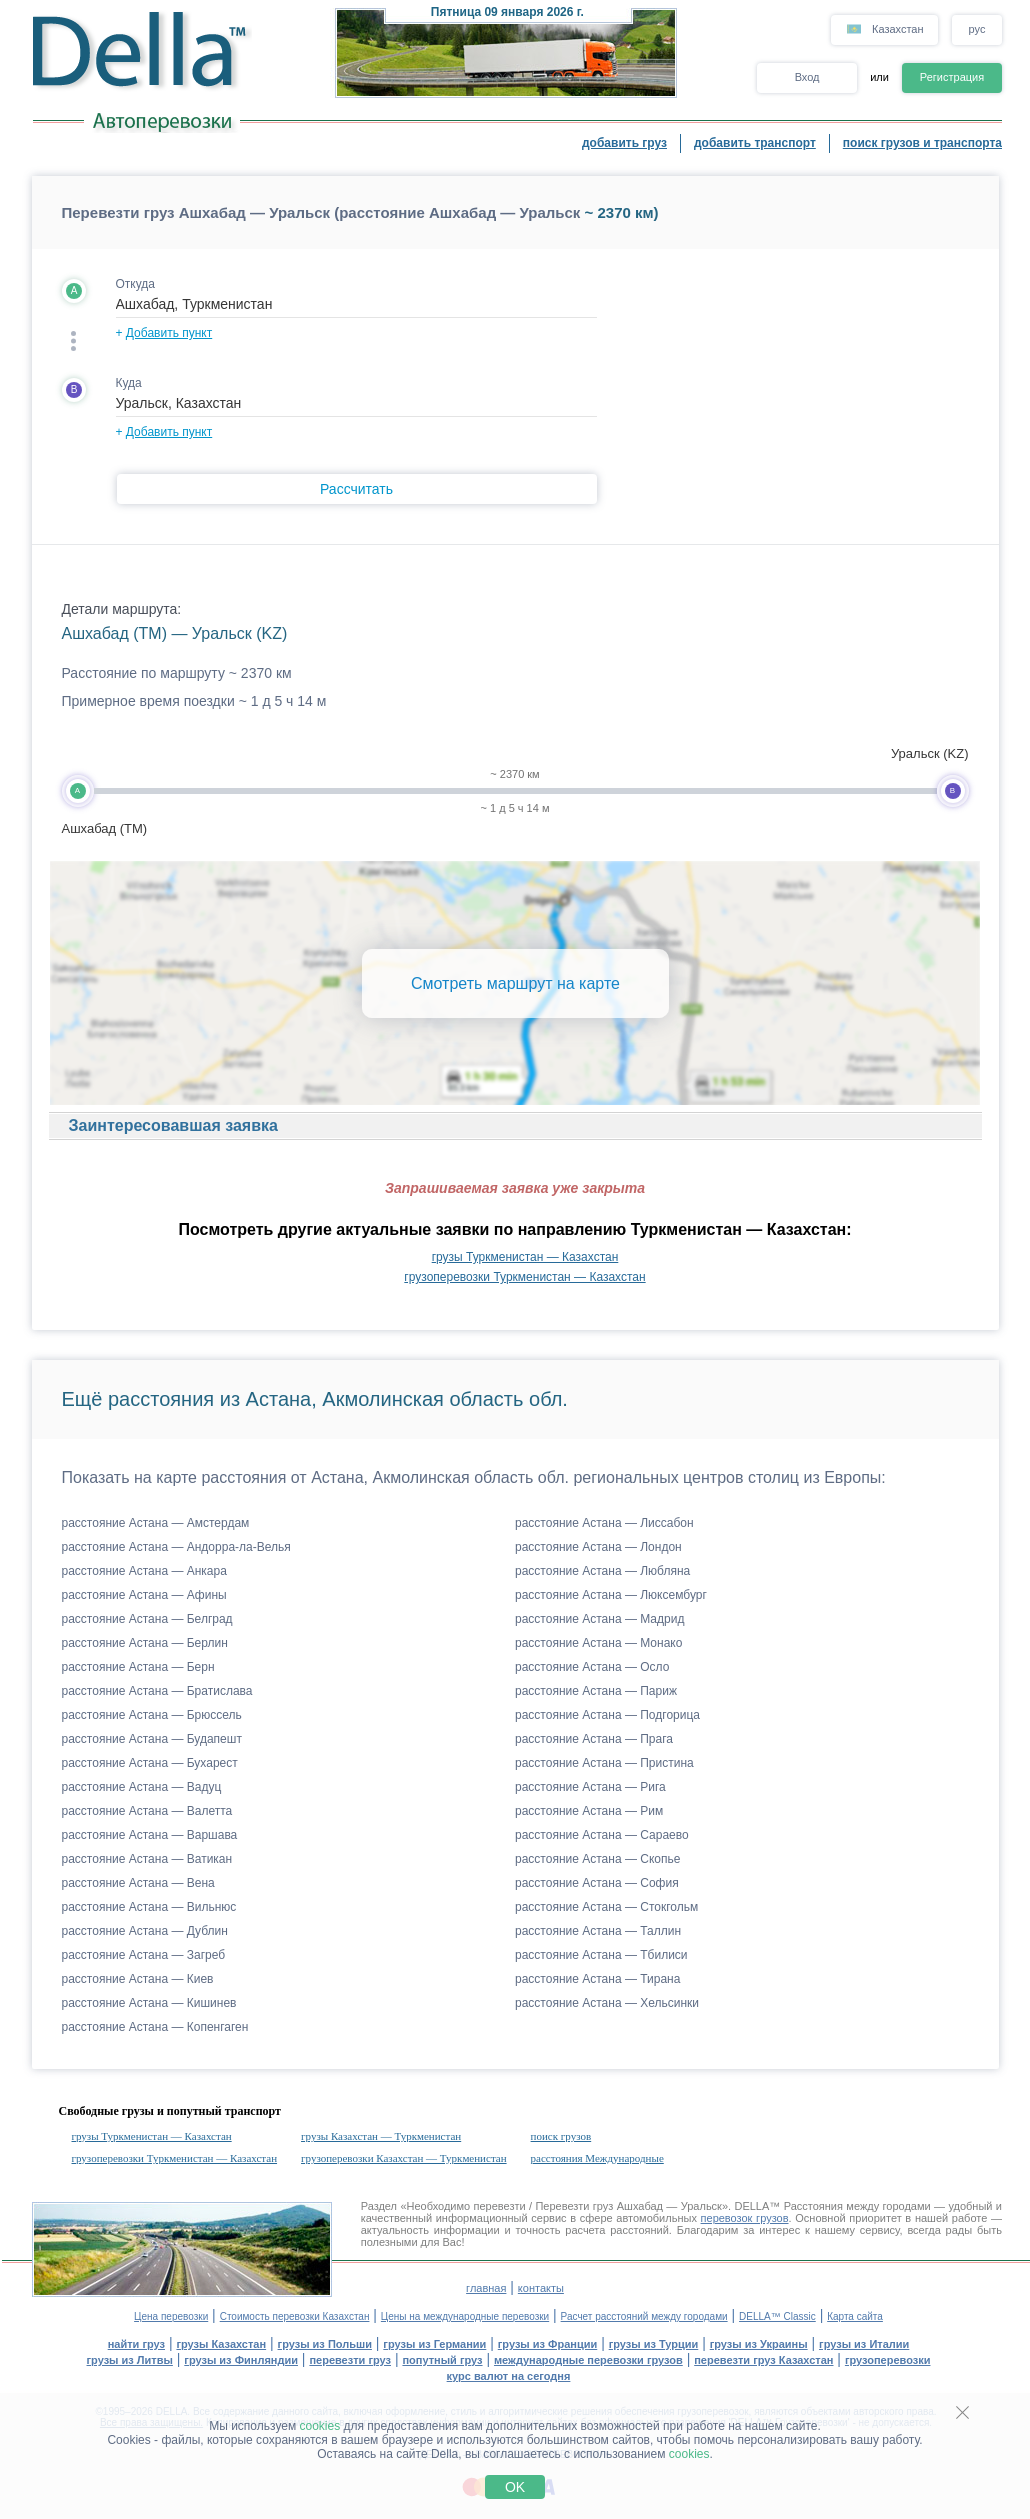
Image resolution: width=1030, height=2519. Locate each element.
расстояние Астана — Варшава (150, 1835)
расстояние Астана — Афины (144, 1595)
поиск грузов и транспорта (922, 143)
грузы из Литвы (130, 2360)
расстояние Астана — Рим (589, 1811)
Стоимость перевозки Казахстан (295, 2316)
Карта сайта (855, 2316)
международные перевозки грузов (588, 2360)
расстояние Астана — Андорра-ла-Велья (176, 1547)
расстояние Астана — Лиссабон (604, 1523)
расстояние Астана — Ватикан (147, 1859)
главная (486, 2288)
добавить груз (624, 143)
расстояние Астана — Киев (138, 1979)
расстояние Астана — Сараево (602, 1835)
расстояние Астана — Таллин (598, 1931)
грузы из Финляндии (241, 2360)
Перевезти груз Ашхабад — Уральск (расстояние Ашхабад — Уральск (321, 212)
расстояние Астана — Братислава (157, 1691)
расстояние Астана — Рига (590, 1787)
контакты (541, 2288)
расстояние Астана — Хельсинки (607, 2003)
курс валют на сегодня (509, 2376)
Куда (129, 383)
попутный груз (442, 2360)
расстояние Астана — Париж (596, 1691)
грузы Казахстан (221, 2344)
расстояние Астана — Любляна (602, 1571)
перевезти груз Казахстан (763, 2360)
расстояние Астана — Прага (594, 1739)
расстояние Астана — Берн (138, 1667)
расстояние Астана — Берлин (145, 1643)
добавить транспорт (755, 143)
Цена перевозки (171, 2316)
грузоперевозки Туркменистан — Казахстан (524, 1277)
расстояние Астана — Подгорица (607, 1715)
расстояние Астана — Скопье (597, 1859)
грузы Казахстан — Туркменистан (381, 2136)
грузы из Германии (434, 2344)
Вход (807, 77)
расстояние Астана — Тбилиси (601, 1955)
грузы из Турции (654, 2344)
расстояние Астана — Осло (592, 1667)
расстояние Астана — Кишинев (149, 2003)
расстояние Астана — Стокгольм (606, 1907)
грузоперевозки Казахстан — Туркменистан (404, 2158)
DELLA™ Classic (777, 2316)
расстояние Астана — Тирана (597, 1979)
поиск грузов (561, 2136)
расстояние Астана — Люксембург (611, 1595)
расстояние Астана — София (597, 1883)
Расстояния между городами (857, 2206)
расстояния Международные (597, 2158)
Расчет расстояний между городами (644, 2316)
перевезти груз (350, 2360)
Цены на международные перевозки (465, 2316)
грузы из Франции (548, 2344)
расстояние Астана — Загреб (144, 1955)
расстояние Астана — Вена (138, 1883)
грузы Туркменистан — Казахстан (525, 1257)
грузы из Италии (864, 2344)
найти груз (136, 2344)
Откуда (136, 284)
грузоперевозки (888, 2360)
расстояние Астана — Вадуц (142, 1787)
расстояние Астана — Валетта (147, 1811)
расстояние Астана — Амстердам (156, 1523)
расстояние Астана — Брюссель (152, 1715)
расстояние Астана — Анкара (144, 1571)
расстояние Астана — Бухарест (150, 1763)
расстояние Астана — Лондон (598, 1547)
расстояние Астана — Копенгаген (155, 2027)
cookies (320, 2426)
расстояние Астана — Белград (147, 1619)
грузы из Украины (759, 2344)
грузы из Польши (325, 2344)
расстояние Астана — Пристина (604, 1763)
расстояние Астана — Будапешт (152, 1739)
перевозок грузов (745, 2218)
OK (515, 2487)
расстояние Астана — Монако (598, 1643)
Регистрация (952, 77)
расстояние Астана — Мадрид (599, 1619)
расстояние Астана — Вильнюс (149, 1907)
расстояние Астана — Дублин (145, 1931)
